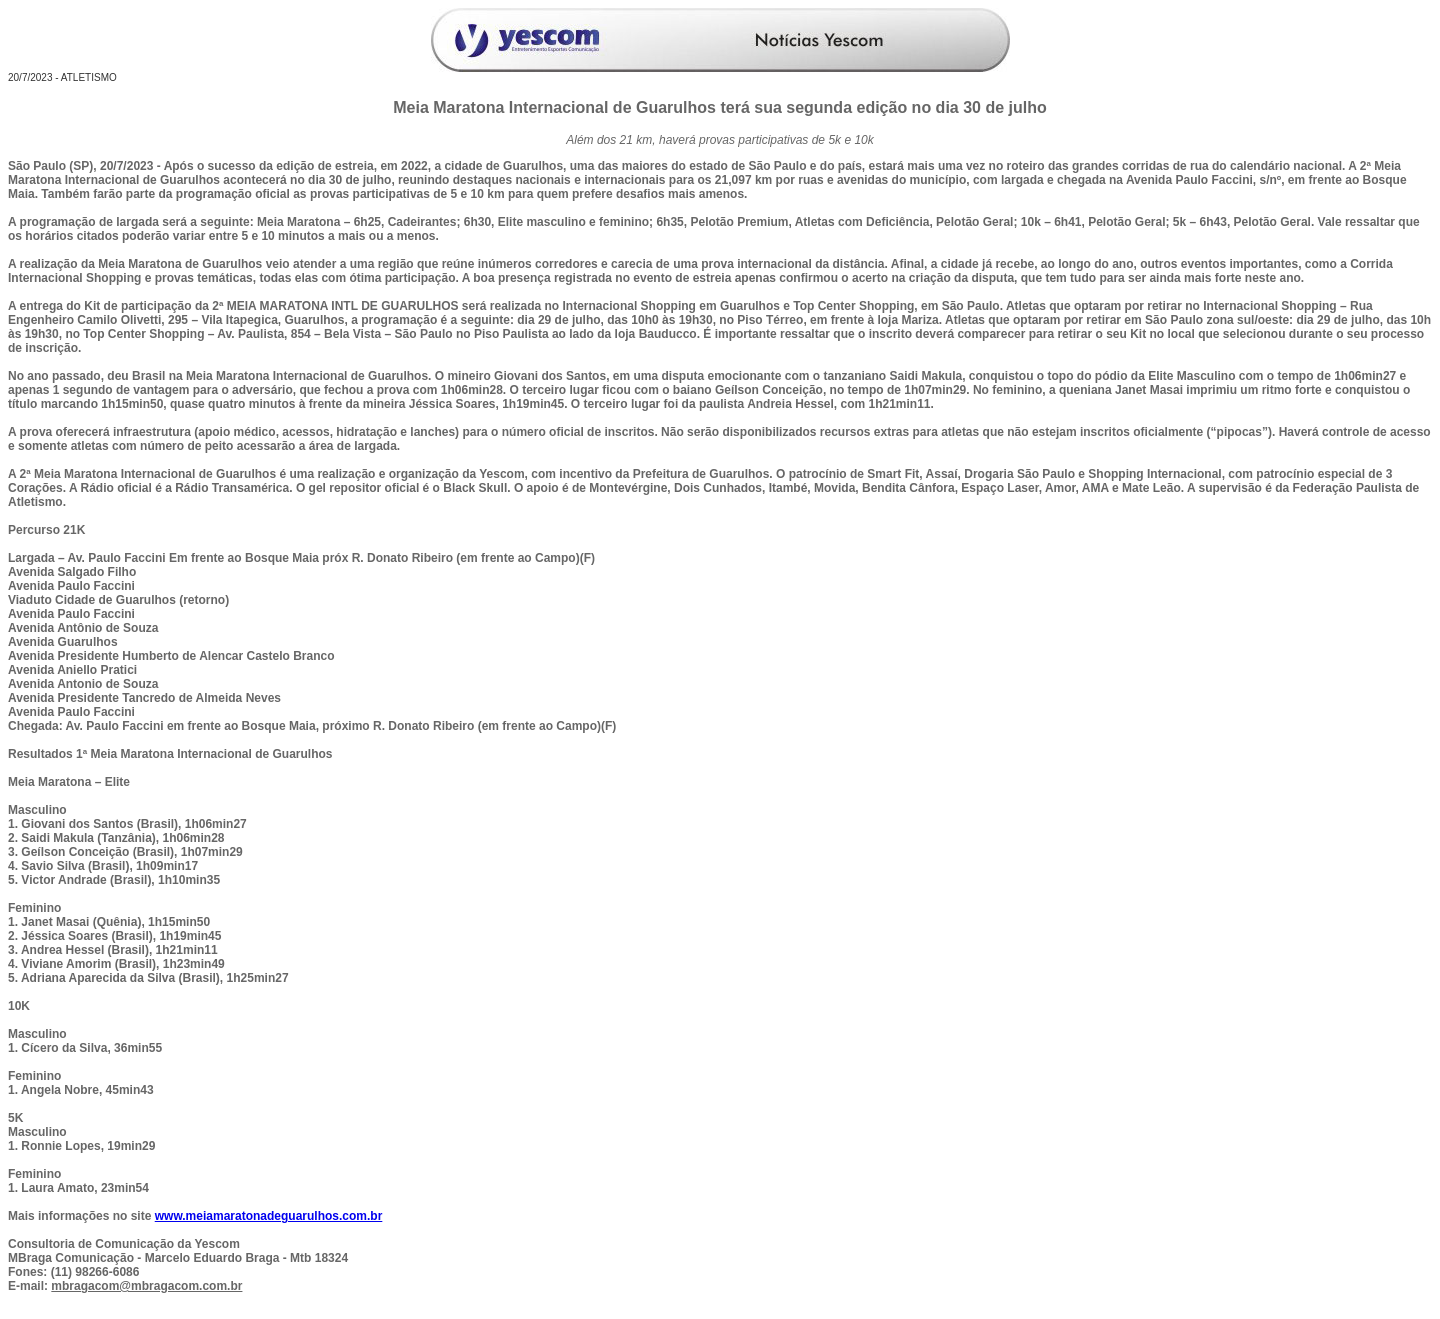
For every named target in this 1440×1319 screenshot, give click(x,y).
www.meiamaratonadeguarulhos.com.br (269, 1216)
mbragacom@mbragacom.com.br (146, 1286)
